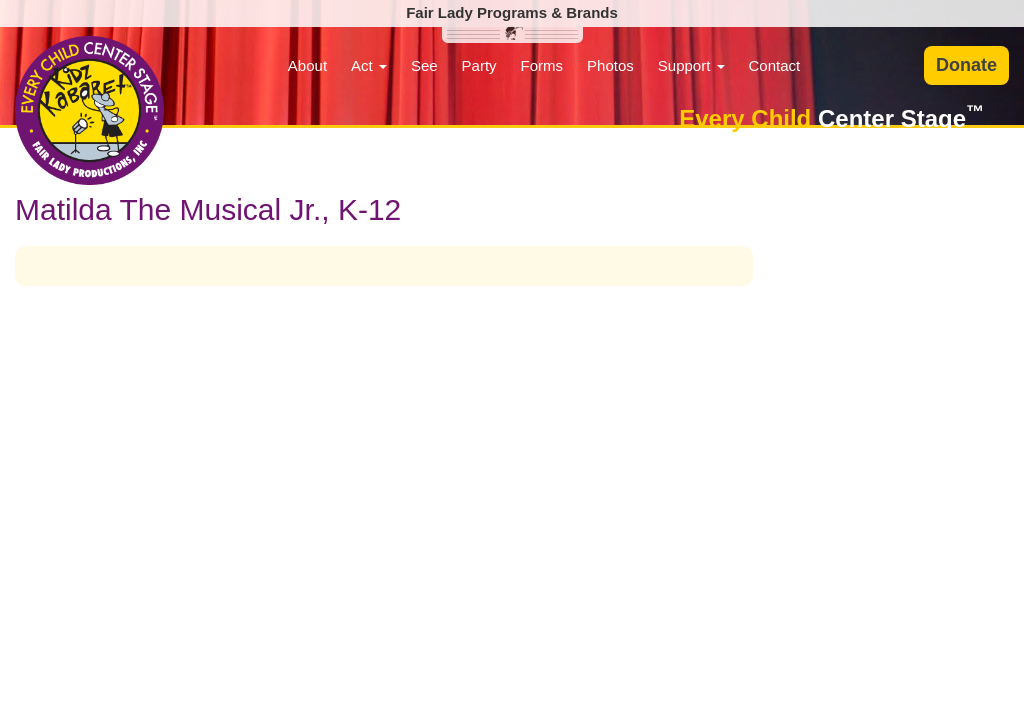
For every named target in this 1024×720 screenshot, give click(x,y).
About (307, 65)
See (424, 65)
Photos (610, 65)
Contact (775, 65)
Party (479, 65)
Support (691, 65)
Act (369, 65)
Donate (966, 65)
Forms (542, 65)
